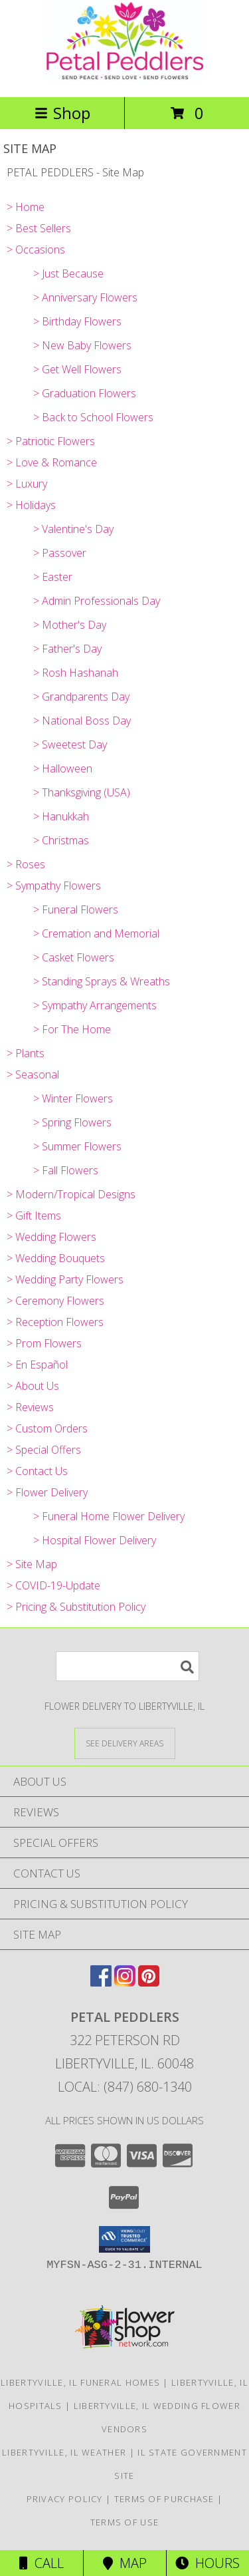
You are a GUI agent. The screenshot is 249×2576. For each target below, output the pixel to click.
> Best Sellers (39, 228)
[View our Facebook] (101, 1982)
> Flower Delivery (47, 1492)
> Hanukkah (61, 816)
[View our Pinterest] (148, 1982)
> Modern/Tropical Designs (71, 1194)
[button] (124, 2239)
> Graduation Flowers (84, 393)
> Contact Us (37, 1471)
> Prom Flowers (44, 1343)
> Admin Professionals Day (96, 600)
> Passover (59, 553)
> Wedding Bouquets (56, 1258)
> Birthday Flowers (77, 321)
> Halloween (62, 768)
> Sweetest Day (70, 744)
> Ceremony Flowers (55, 1300)
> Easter (52, 576)
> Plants (25, 1053)
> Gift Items (34, 1215)
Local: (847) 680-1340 (125, 2087)
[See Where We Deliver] (124, 1742)
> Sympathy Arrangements (95, 1005)
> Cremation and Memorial (96, 933)
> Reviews (30, 1407)
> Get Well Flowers (77, 369)
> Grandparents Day (81, 696)
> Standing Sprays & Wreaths (101, 981)
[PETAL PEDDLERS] (125, 77)
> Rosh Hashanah (75, 672)
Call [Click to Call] (41, 2563)
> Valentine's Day (73, 529)
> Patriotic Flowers (51, 441)
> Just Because (68, 273)
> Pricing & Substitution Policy (76, 1606)
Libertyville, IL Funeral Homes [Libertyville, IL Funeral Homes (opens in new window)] (80, 2382)
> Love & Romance (52, 462)
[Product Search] (127, 1666)
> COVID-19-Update (53, 1585)
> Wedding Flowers (51, 1236)
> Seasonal (33, 1074)
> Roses (26, 864)
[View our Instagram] (124, 1982)
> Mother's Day (69, 624)
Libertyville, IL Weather (64, 2452)
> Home (25, 207)
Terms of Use (124, 2522)
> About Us (33, 1385)
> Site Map (32, 1564)
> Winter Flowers (73, 1098)
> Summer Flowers (77, 1146)
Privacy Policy (65, 2499)
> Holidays (31, 505)
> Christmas (61, 840)
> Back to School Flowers (93, 417)
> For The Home (72, 1029)
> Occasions (36, 249)
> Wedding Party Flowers (65, 1279)
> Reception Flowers (55, 1322)
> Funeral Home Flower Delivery (109, 1516)
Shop (62, 113)
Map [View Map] (125, 2563)
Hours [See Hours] (207, 2563)
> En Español (37, 1364)
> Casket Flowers (73, 957)
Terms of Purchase (164, 2499)
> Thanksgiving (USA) (81, 792)
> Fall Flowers (65, 1170)
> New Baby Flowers (82, 345)
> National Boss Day (82, 720)
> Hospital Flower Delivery (94, 1540)
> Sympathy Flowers (54, 885)
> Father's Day (67, 648)
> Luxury (27, 483)
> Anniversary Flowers (85, 297)
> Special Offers (44, 1449)
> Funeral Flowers (75, 909)
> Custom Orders (47, 1428)
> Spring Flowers (72, 1122)
